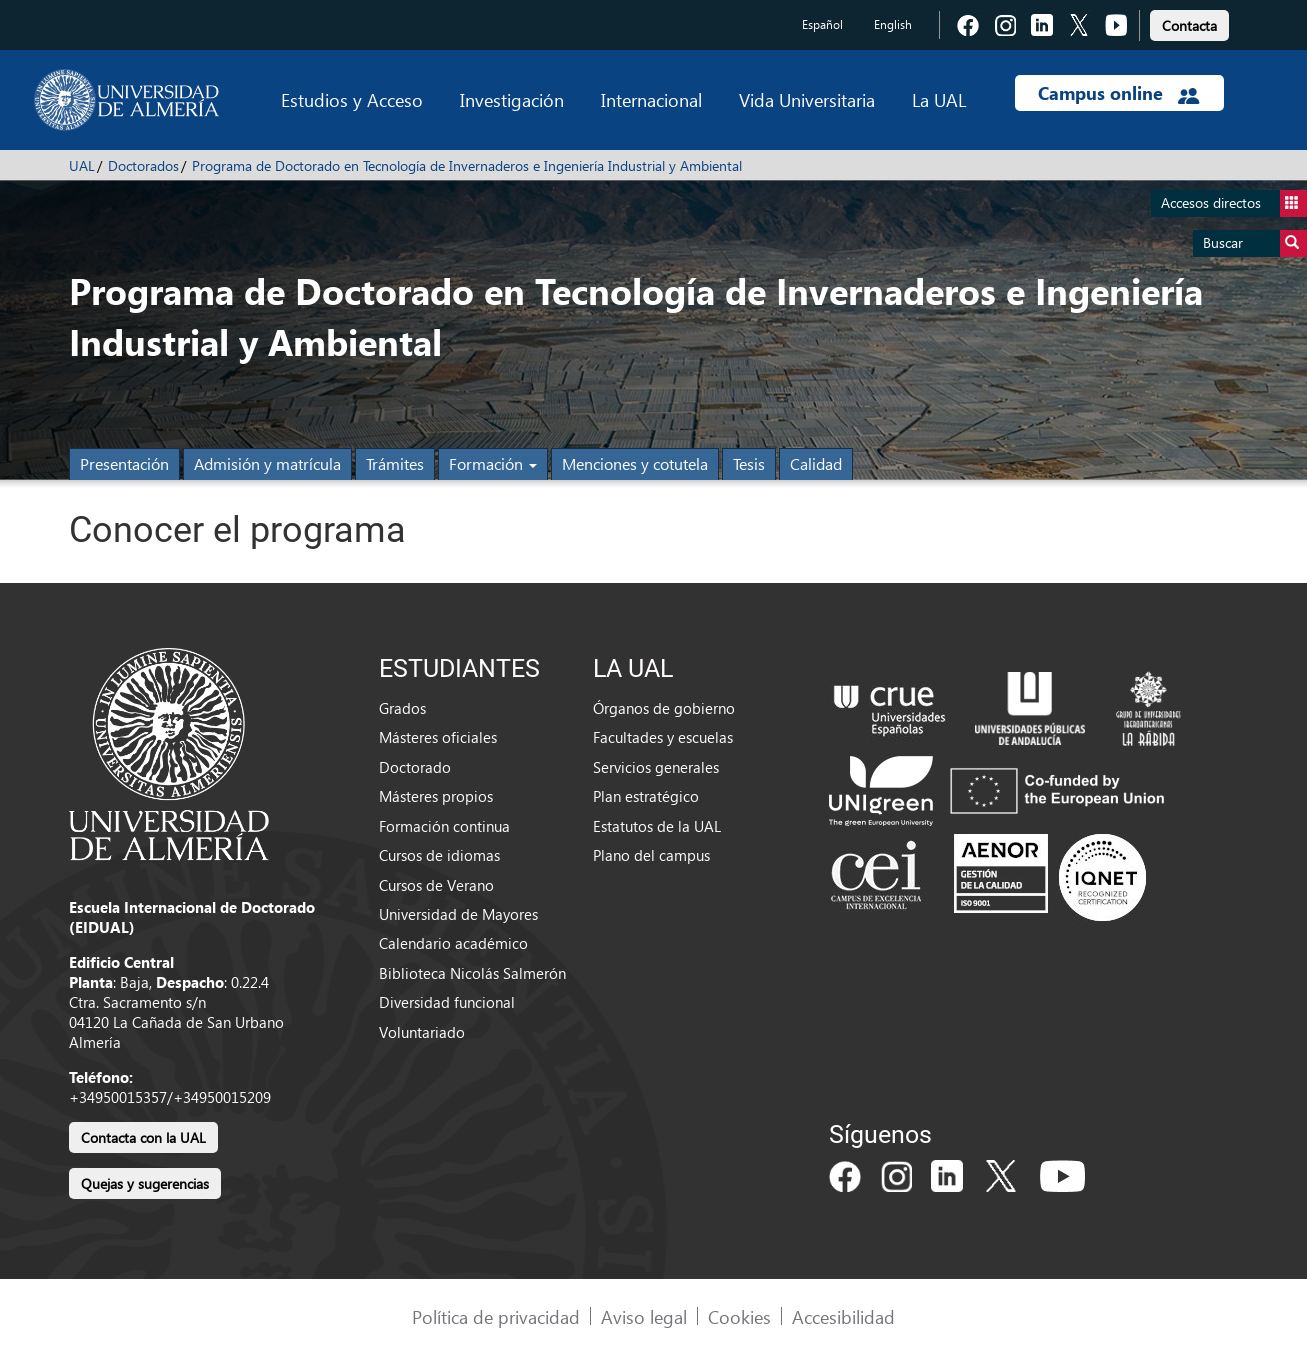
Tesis (749, 463)
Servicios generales (656, 767)
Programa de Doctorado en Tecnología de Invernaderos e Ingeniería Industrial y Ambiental (467, 165)
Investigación (512, 99)
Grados (402, 708)
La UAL (939, 99)
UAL (82, 165)
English (893, 24)
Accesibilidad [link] (843, 1316)
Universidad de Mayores (458, 914)
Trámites (395, 463)
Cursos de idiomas (439, 855)
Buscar (1255, 243)
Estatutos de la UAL (657, 826)
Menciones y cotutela (635, 463)
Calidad (816, 463)
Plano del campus (651, 855)
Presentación (124, 463)
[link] (1189, 22)
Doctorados (143, 165)
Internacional (651, 99)
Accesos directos (1234, 203)
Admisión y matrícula (267, 463)
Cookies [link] (739, 1316)
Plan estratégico (646, 796)
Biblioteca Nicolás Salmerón (472, 973)
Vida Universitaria (807, 99)
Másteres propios (436, 796)
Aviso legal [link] (644, 1316)
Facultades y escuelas (663, 737)
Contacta (1189, 25)
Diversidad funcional (447, 1002)
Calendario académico (453, 943)
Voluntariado (422, 1032)
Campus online (1118, 93)
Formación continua (444, 826)
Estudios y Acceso (352, 99)
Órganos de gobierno (664, 708)
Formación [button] (493, 463)
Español (822, 24)
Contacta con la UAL (143, 1137)
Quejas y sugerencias (145, 1183)
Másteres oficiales (438, 737)
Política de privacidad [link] (496, 1316)
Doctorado (415, 767)
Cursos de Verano (436, 885)
